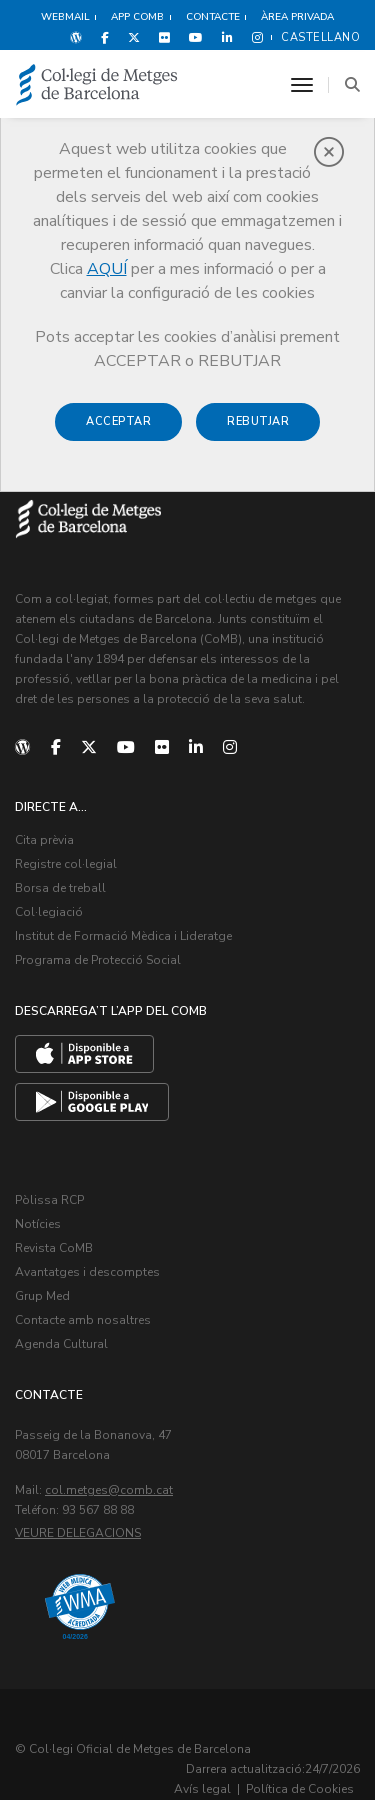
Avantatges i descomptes (87, 1272)
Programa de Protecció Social (98, 960)
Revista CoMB (54, 1248)
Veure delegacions (78, 1533)
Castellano (320, 37)
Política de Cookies (300, 1789)
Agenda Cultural (61, 1344)
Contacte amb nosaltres (83, 1320)
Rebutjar (258, 421)
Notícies (38, 1224)
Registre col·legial (66, 864)
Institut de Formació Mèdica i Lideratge (123, 936)
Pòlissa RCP (49, 1200)
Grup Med (42, 1296)
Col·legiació (49, 912)
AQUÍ (107, 269)
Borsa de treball (60, 888)
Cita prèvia (44, 840)
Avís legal (202, 1789)
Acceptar (118, 421)
